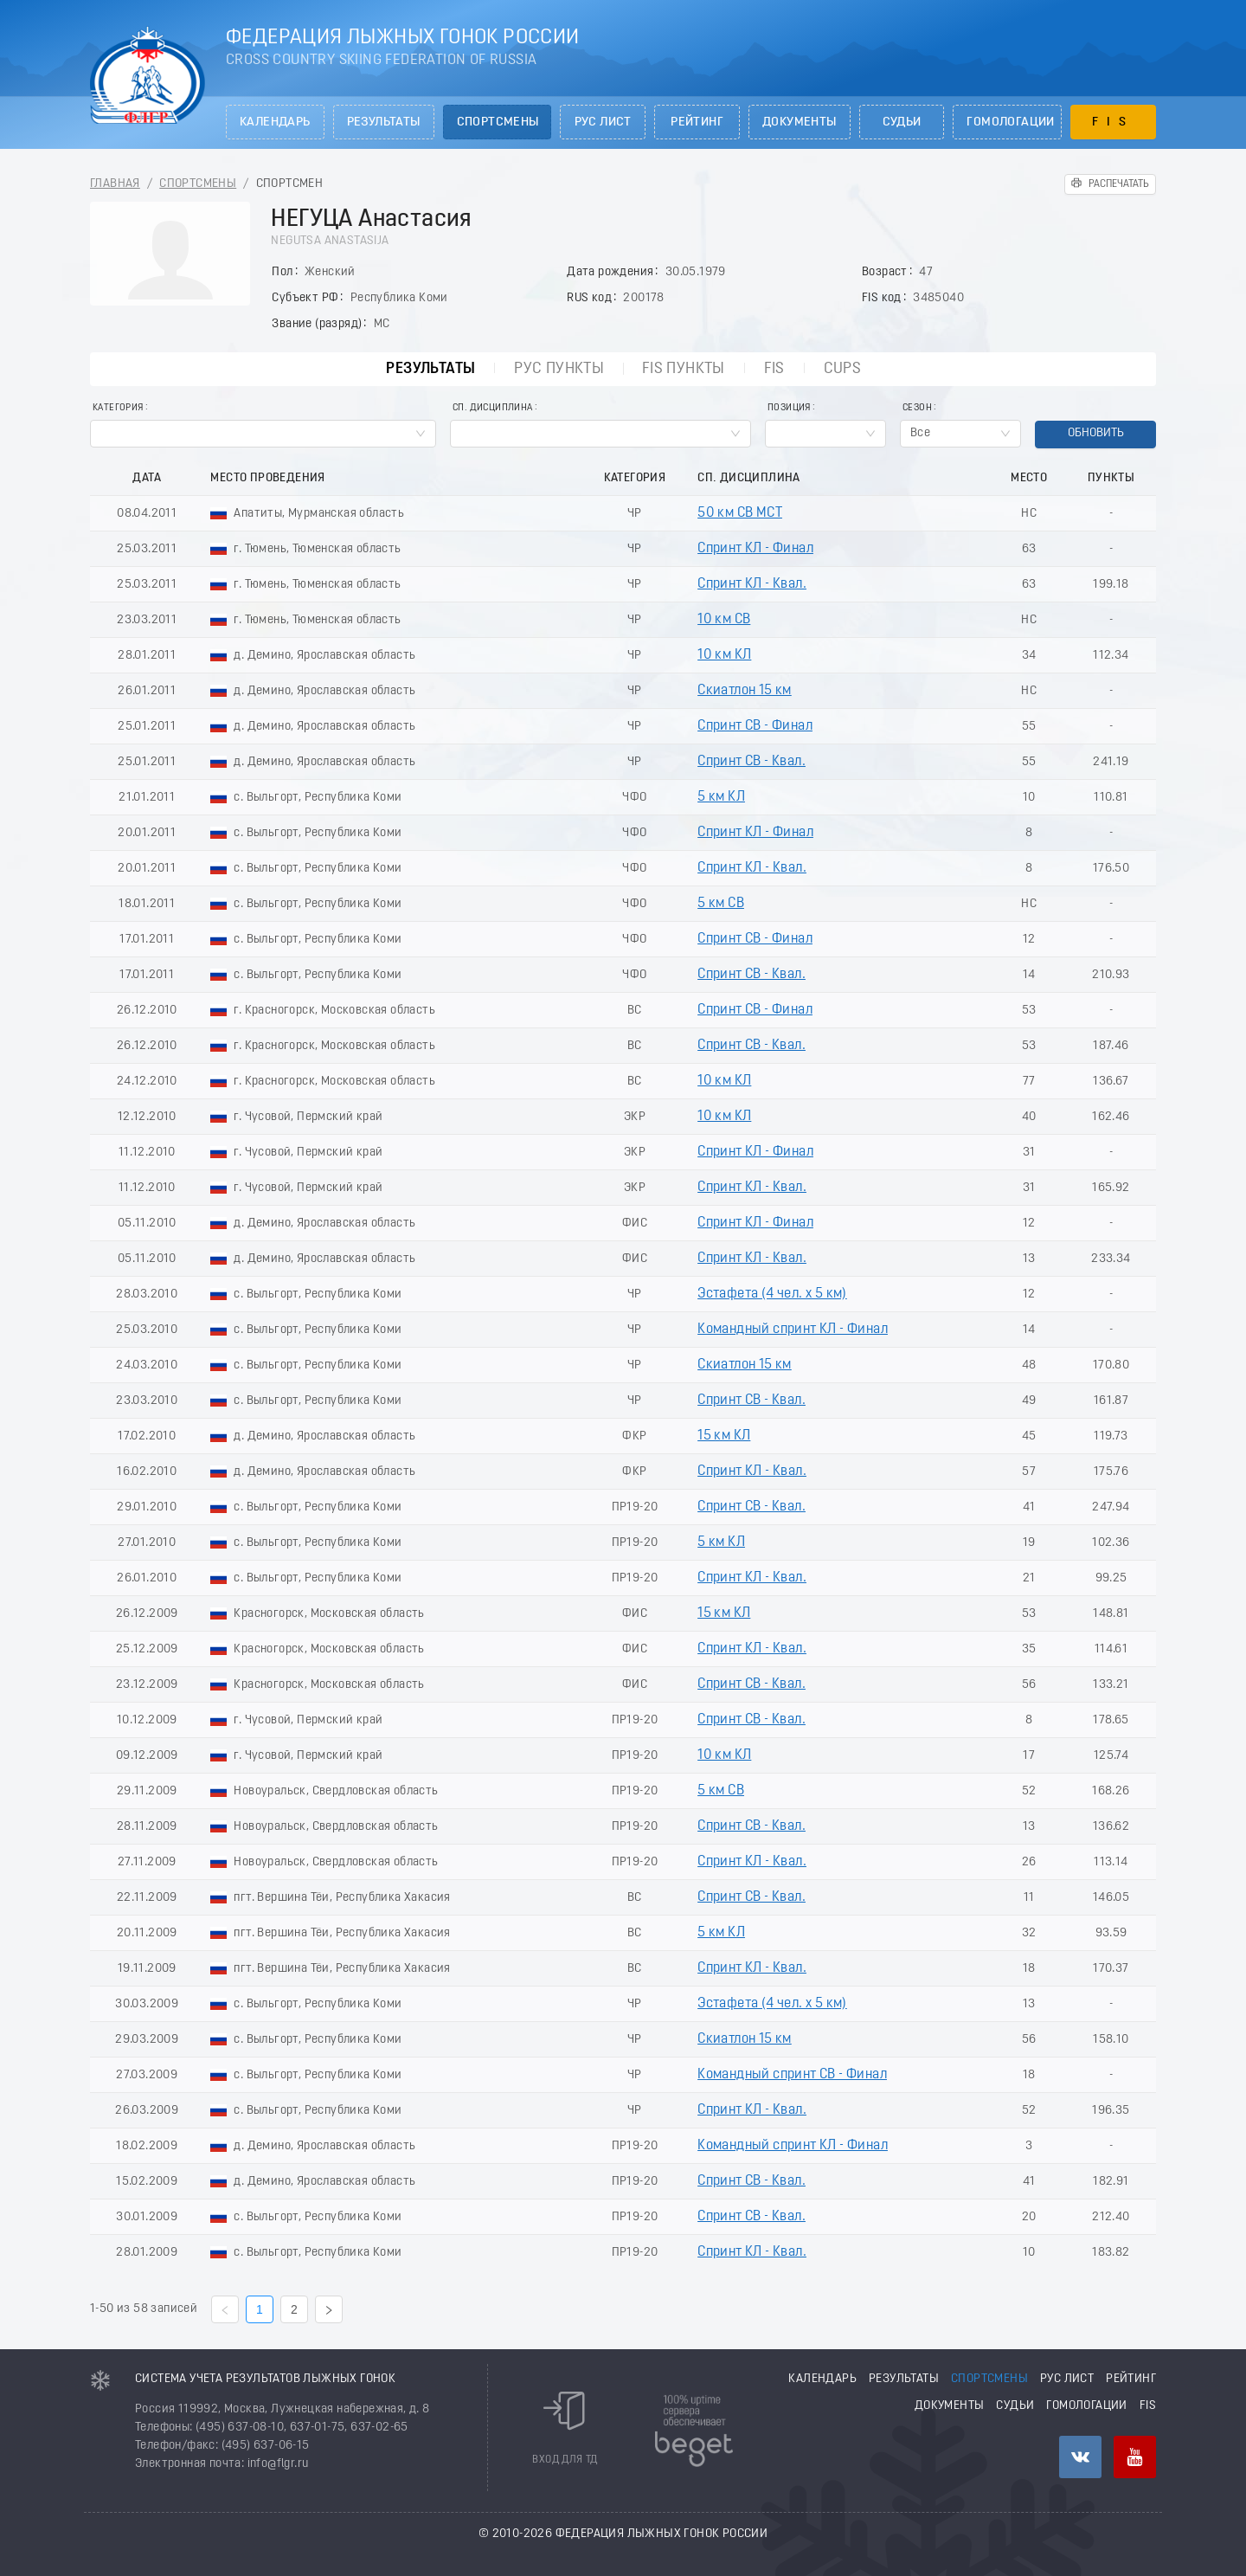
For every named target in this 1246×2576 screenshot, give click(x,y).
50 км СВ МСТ (739, 513)
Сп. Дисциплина (493, 408)
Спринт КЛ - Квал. (751, 584)
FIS (1113, 122)
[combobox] (263, 434)
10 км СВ (723, 620)
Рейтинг (697, 122)
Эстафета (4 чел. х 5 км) (772, 1294)
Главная (115, 183)
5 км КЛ (721, 797)
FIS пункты (683, 369)
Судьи (902, 122)
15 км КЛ (723, 1436)
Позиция (789, 408)
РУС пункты (559, 369)
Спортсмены (498, 122)
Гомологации (1010, 122)
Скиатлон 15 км (744, 691)
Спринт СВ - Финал (754, 726)
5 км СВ (720, 904)
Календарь (275, 122)
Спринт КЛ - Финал (755, 549)
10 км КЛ (724, 655)
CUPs (843, 369)
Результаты (384, 122)
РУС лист (603, 122)
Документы (799, 122)
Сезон (917, 408)
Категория (118, 408)
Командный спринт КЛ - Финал (792, 1329)
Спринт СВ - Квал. (751, 762)
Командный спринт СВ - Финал (792, 2075)
